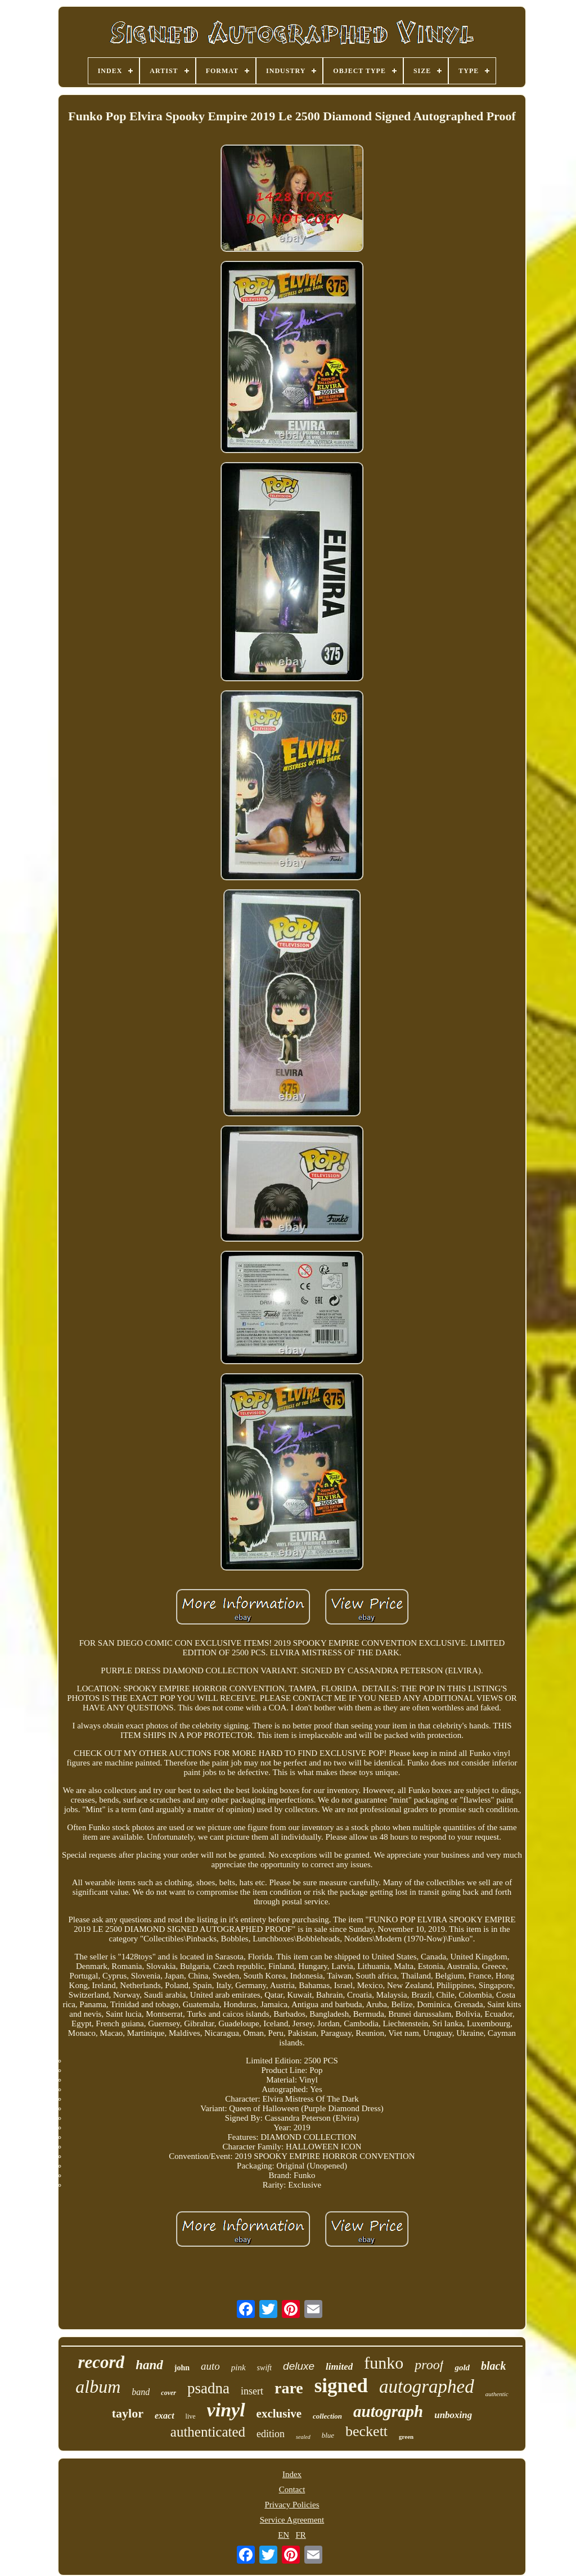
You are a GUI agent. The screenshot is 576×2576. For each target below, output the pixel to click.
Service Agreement (292, 2519)
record (101, 2362)
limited (339, 2366)
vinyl (226, 2410)
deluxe (298, 2366)
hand (149, 2365)
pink (238, 2367)
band (141, 2392)
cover (168, 2393)
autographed (426, 2386)
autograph (388, 2411)
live (191, 2416)
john (182, 2368)
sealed (303, 2437)
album (97, 2386)
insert (252, 2391)
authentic (496, 2394)
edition (270, 2433)
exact (164, 2415)
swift (264, 2368)
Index (292, 2474)
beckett (366, 2431)
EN (283, 2534)
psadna (208, 2388)
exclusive (279, 2413)
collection (327, 2416)
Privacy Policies (291, 2504)
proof (429, 2364)
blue (328, 2435)
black (493, 2366)
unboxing (453, 2415)
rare (288, 2388)
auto (210, 2366)
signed (341, 2386)
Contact (292, 2489)
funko (383, 2362)
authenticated (207, 2431)
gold (462, 2367)
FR (300, 2534)
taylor (127, 2413)
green (406, 2436)
